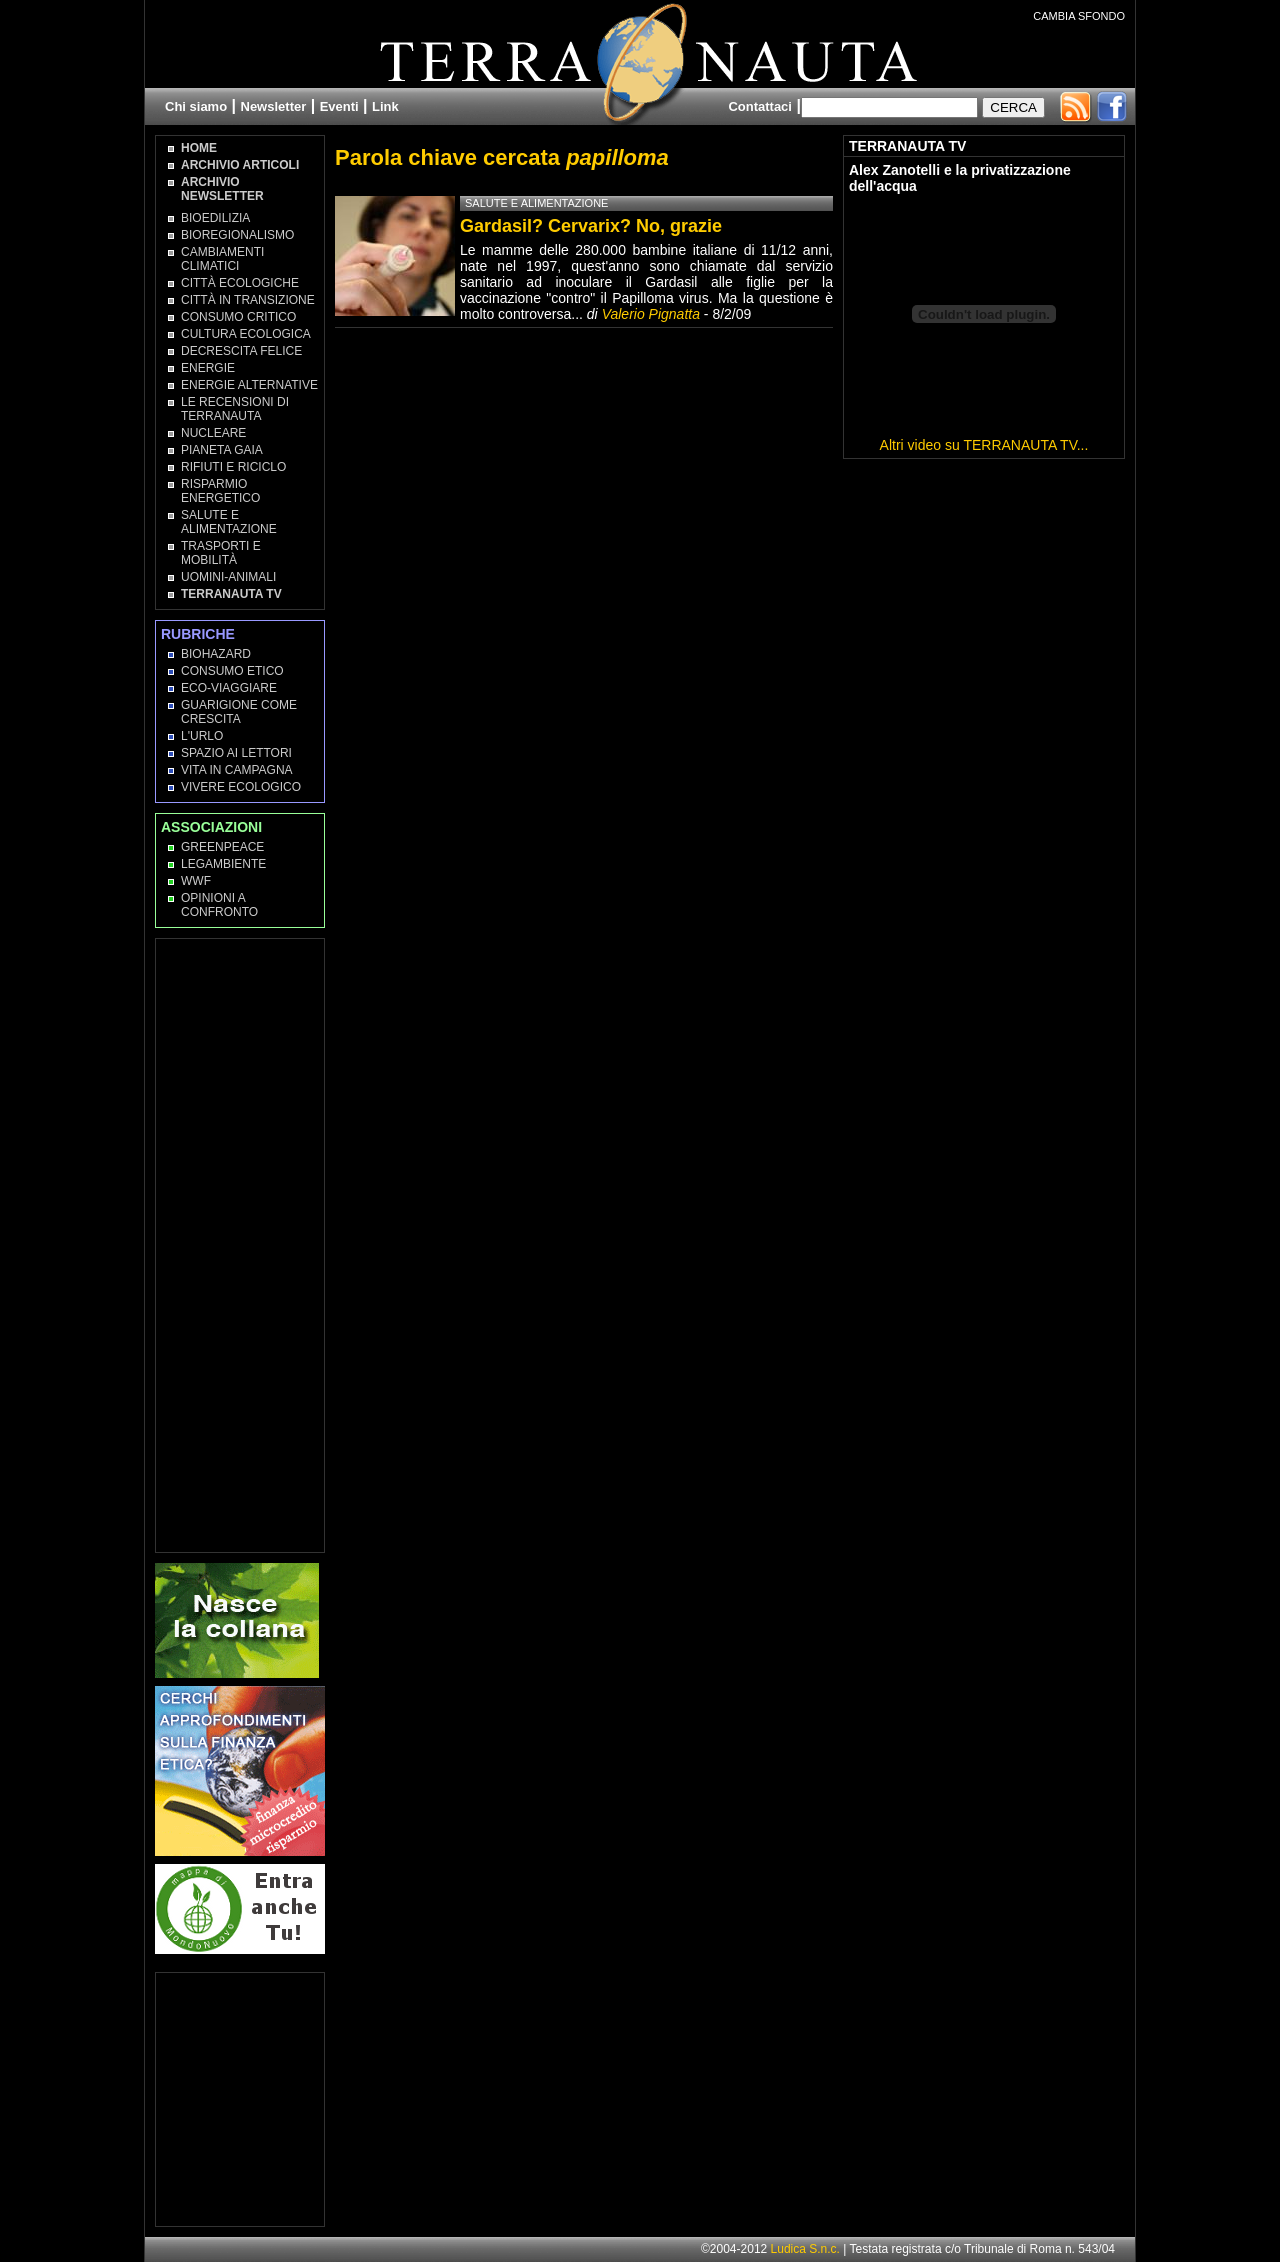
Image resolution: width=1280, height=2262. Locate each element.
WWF (196, 881)
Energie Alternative (249, 385)
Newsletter (274, 106)
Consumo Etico (232, 671)
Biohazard (216, 654)
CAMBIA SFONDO (1079, 16)
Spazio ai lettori (236, 753)
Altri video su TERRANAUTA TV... (984, 445)
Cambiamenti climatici (222, 259)
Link (385, 106)
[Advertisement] (241, 1244)
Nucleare (213, 433)
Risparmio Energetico (220, 491)
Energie (208, 368)
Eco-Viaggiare (229, 688)
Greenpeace (222, 847)
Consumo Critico (238, 317)
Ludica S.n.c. (805, 2249)
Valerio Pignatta (651, 314)
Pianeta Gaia (222, 450)
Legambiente (223, 864)
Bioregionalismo (237, 235)
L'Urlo (202, 736)
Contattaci (760, 106)
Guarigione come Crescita (239, 712)
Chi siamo (196, 106)
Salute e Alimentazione (229, 522)
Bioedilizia (215, 218)
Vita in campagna (237, 770)
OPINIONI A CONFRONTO (219, 905)
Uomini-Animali (228, 577)
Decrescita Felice (241, 351)
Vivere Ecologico (241, 787)
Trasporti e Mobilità (221, 553)
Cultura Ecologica (246, 334)
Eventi (339, 106)
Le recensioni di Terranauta (235, 409)
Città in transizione (248, 300)
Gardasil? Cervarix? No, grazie (591, 226)
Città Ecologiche (240, 283)
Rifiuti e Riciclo (233, 467)
